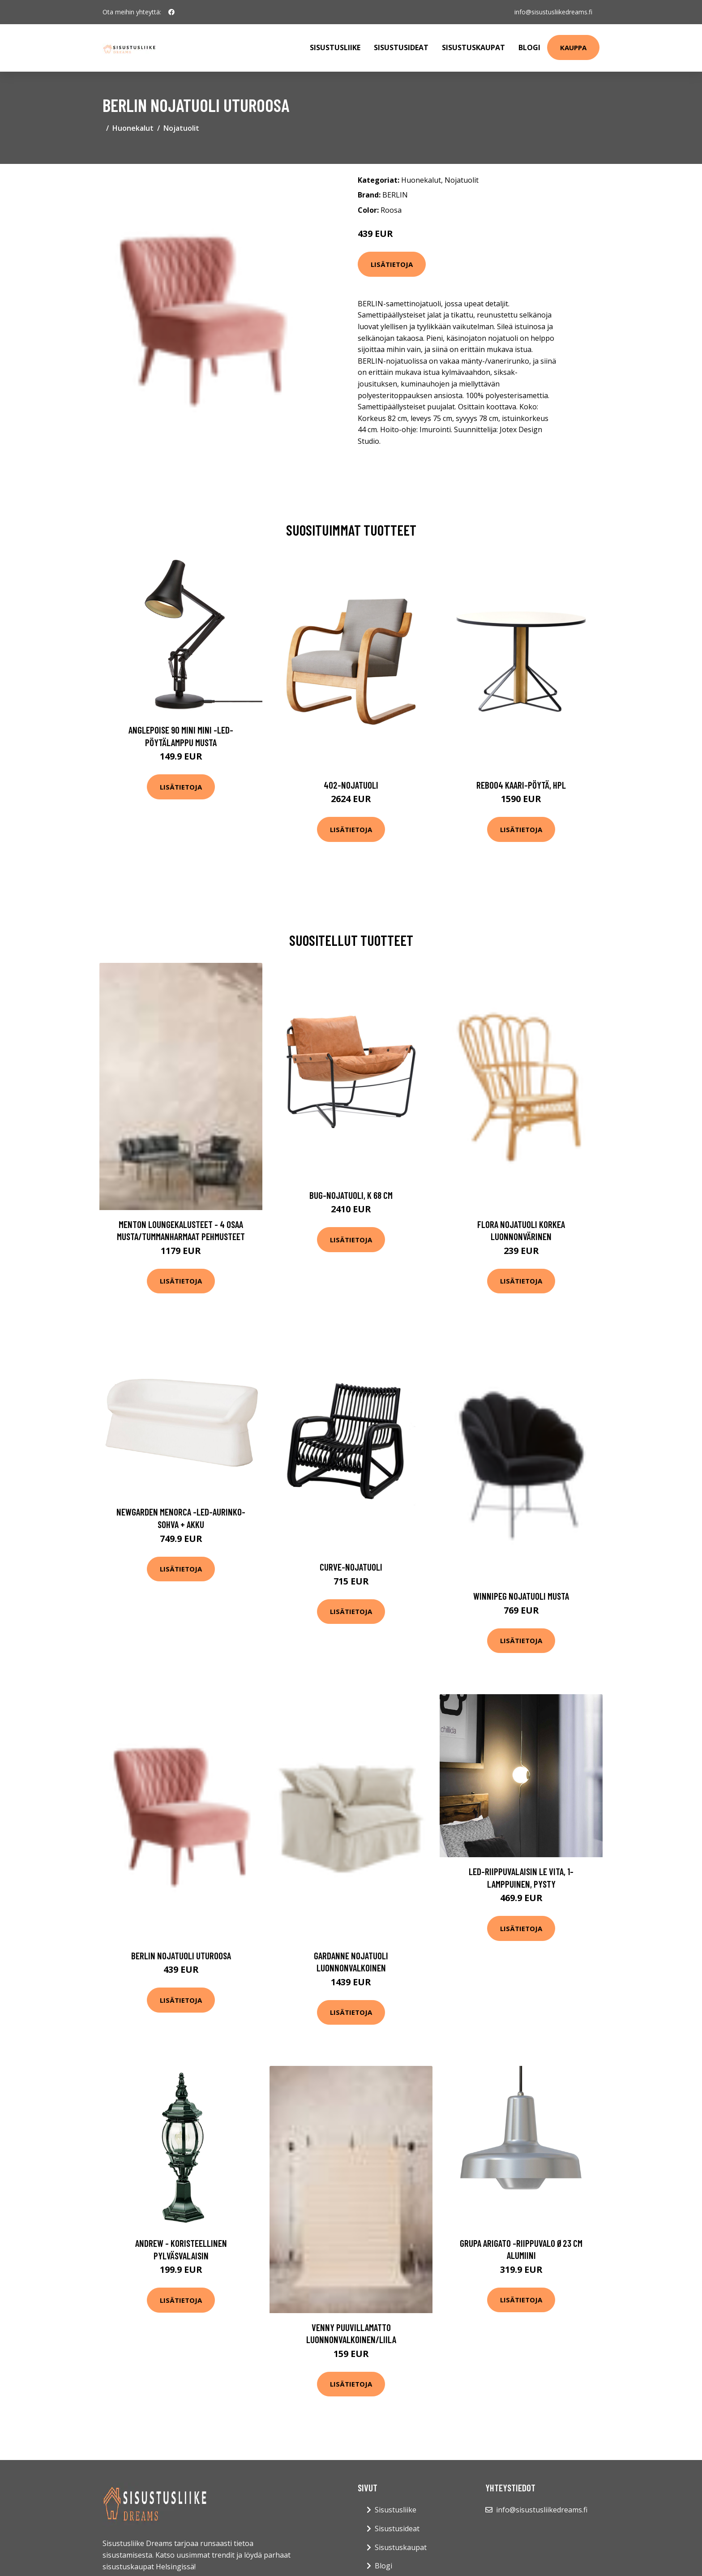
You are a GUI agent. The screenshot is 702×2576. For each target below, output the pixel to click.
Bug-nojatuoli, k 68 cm (351, 1195)
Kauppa (573, 47)
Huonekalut (133, 128)
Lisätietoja (392, 264)
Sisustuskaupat (473, 47)
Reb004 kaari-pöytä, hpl (521, 784)
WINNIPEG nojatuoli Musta (521, 1595)
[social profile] (171, 12)
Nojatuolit (181, 128)
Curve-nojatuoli (351, 1566)
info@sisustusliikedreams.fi (553, 12)
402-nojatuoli (351, 784)
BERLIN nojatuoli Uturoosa (181, 1955)
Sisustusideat (401, 47)
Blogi (529, 47)
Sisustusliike (335, 47)
